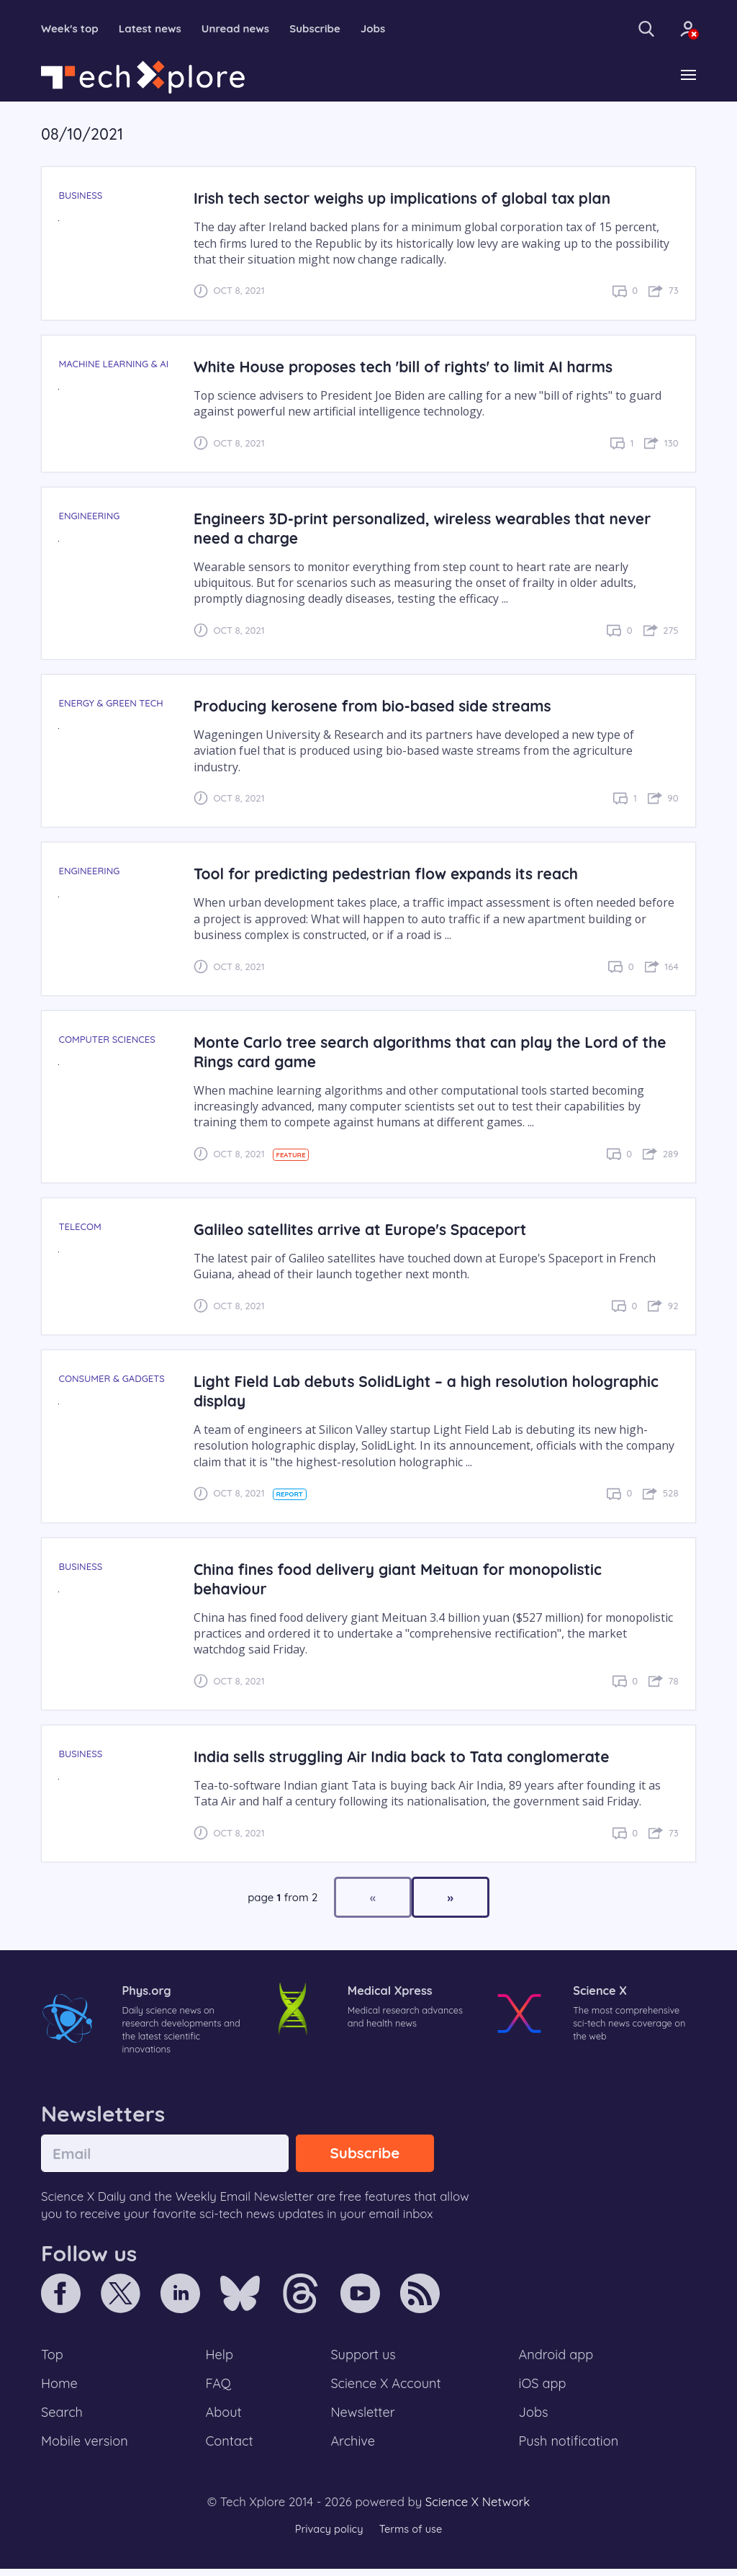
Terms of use (411, 2536)
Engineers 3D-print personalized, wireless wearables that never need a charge (430, 528)
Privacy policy (327, 2536)
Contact (230, 2447)
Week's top (71, 29)
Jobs (388, 29)
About (224, 2418)
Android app (556, 2358)
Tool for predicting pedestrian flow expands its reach (392, 874)
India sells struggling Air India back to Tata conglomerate (408, 1757)
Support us (363, 2358)
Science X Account (386, 2388)
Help (220, 2358)
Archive (353, 2447)
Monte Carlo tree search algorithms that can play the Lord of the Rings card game (423, 1052)
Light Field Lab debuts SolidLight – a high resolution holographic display (434, 1392)
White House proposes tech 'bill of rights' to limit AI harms (410, 367)
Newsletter (363, 2418)
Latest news (155, 29)
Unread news (245, 29)
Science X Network (477, 2508)
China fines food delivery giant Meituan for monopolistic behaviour (404, 1579)
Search (62, 2418)
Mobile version (86, 2447)
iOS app (542, 2388)
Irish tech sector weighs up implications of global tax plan (409, 199)
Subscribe (328, 29)
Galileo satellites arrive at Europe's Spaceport (365, 1230)
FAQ (219, 2388)
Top (52, 2358)
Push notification (569, 2447)
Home (60, 2388)
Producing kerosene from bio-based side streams (378, 706)
